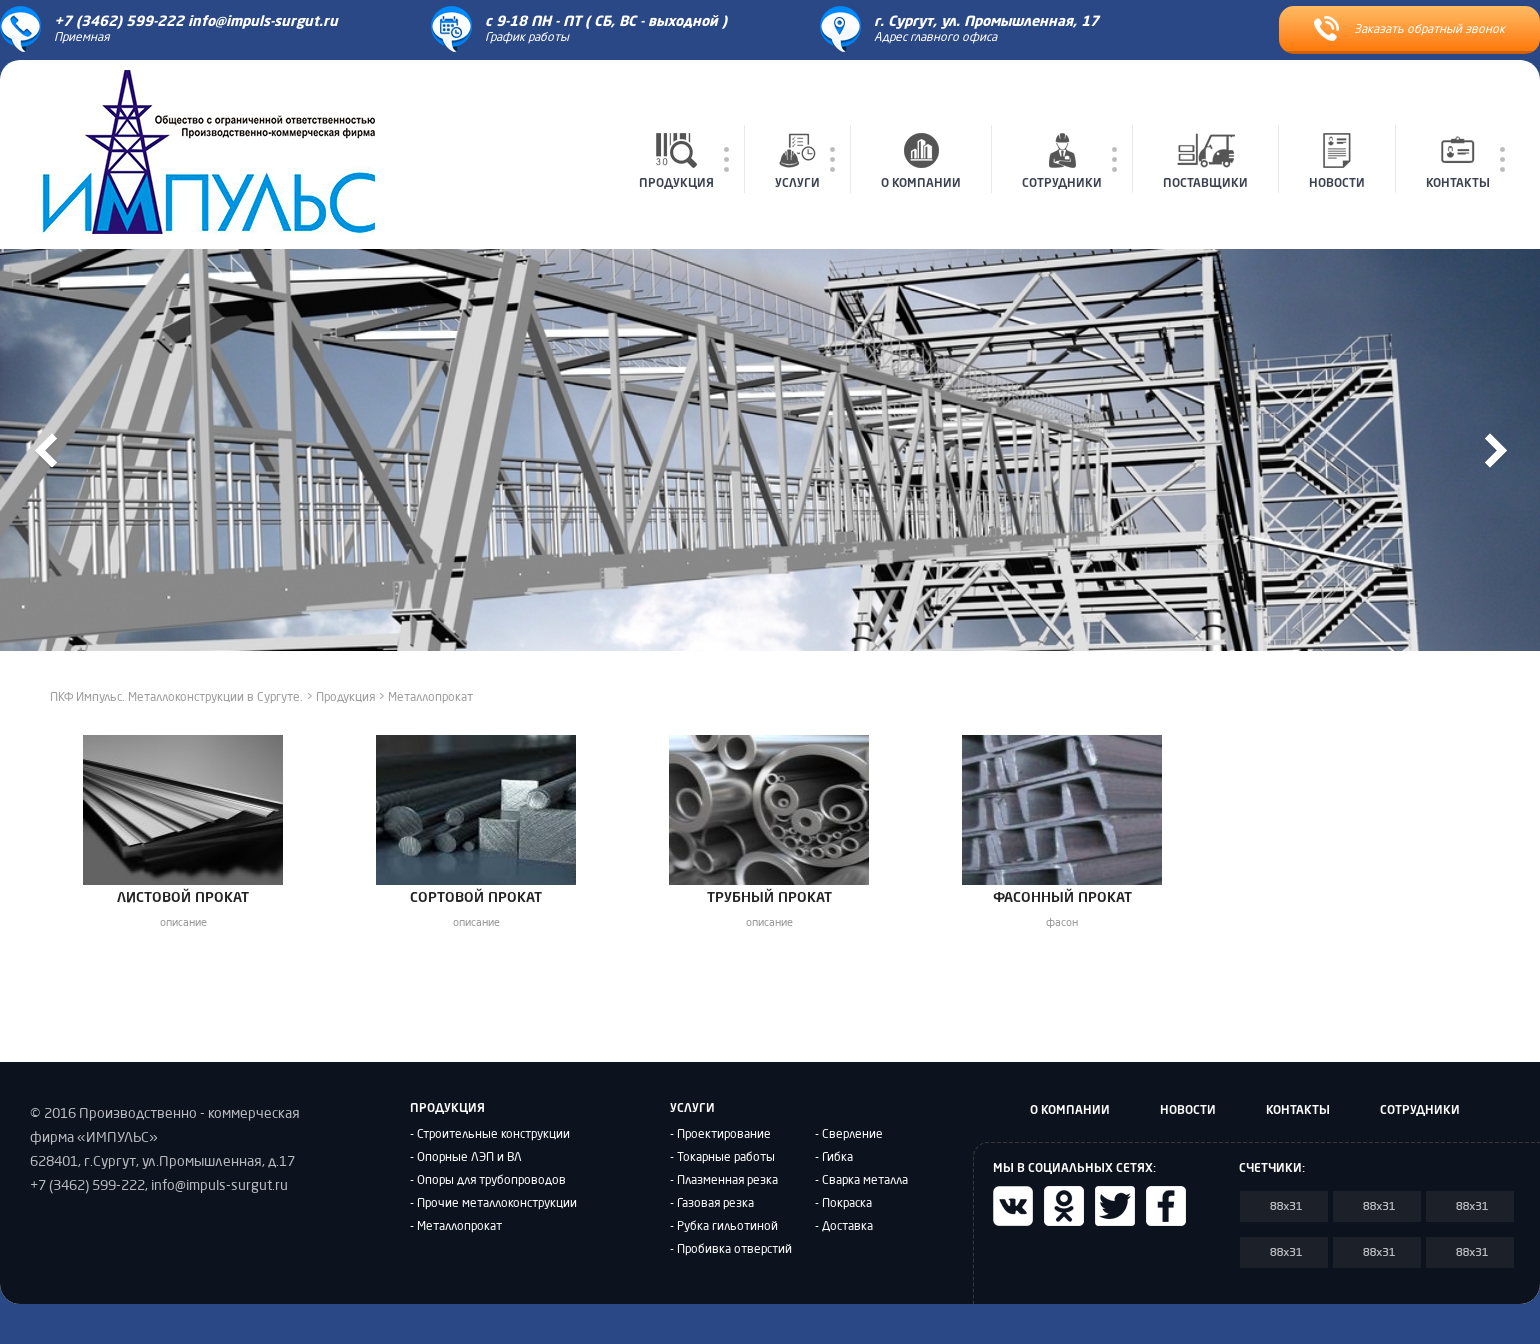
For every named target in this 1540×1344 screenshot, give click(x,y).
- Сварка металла (861, 1181)
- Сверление (849, 1135)
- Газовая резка (712, 1204)
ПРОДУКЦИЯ (676, 160)
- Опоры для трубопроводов (488, 1181)
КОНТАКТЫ (1458, 160)
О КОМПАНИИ (921, 160)
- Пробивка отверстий (731, 1250)
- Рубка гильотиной (724, 1227)
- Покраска (843, 1204)
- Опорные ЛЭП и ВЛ (466, 1158)
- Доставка (844, 1227)
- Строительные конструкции (490, 1135)
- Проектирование (720, 1135)
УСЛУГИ (797, 160)
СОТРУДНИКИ (1062, 160)
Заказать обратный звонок (1409, 28)
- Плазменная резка (724, 1181)
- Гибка (834, 1158)
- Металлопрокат (456, 1227)
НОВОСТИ (1337, 160)
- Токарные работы (722, 1158)
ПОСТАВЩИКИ (1205, 160)
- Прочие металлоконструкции (493, 1204)
